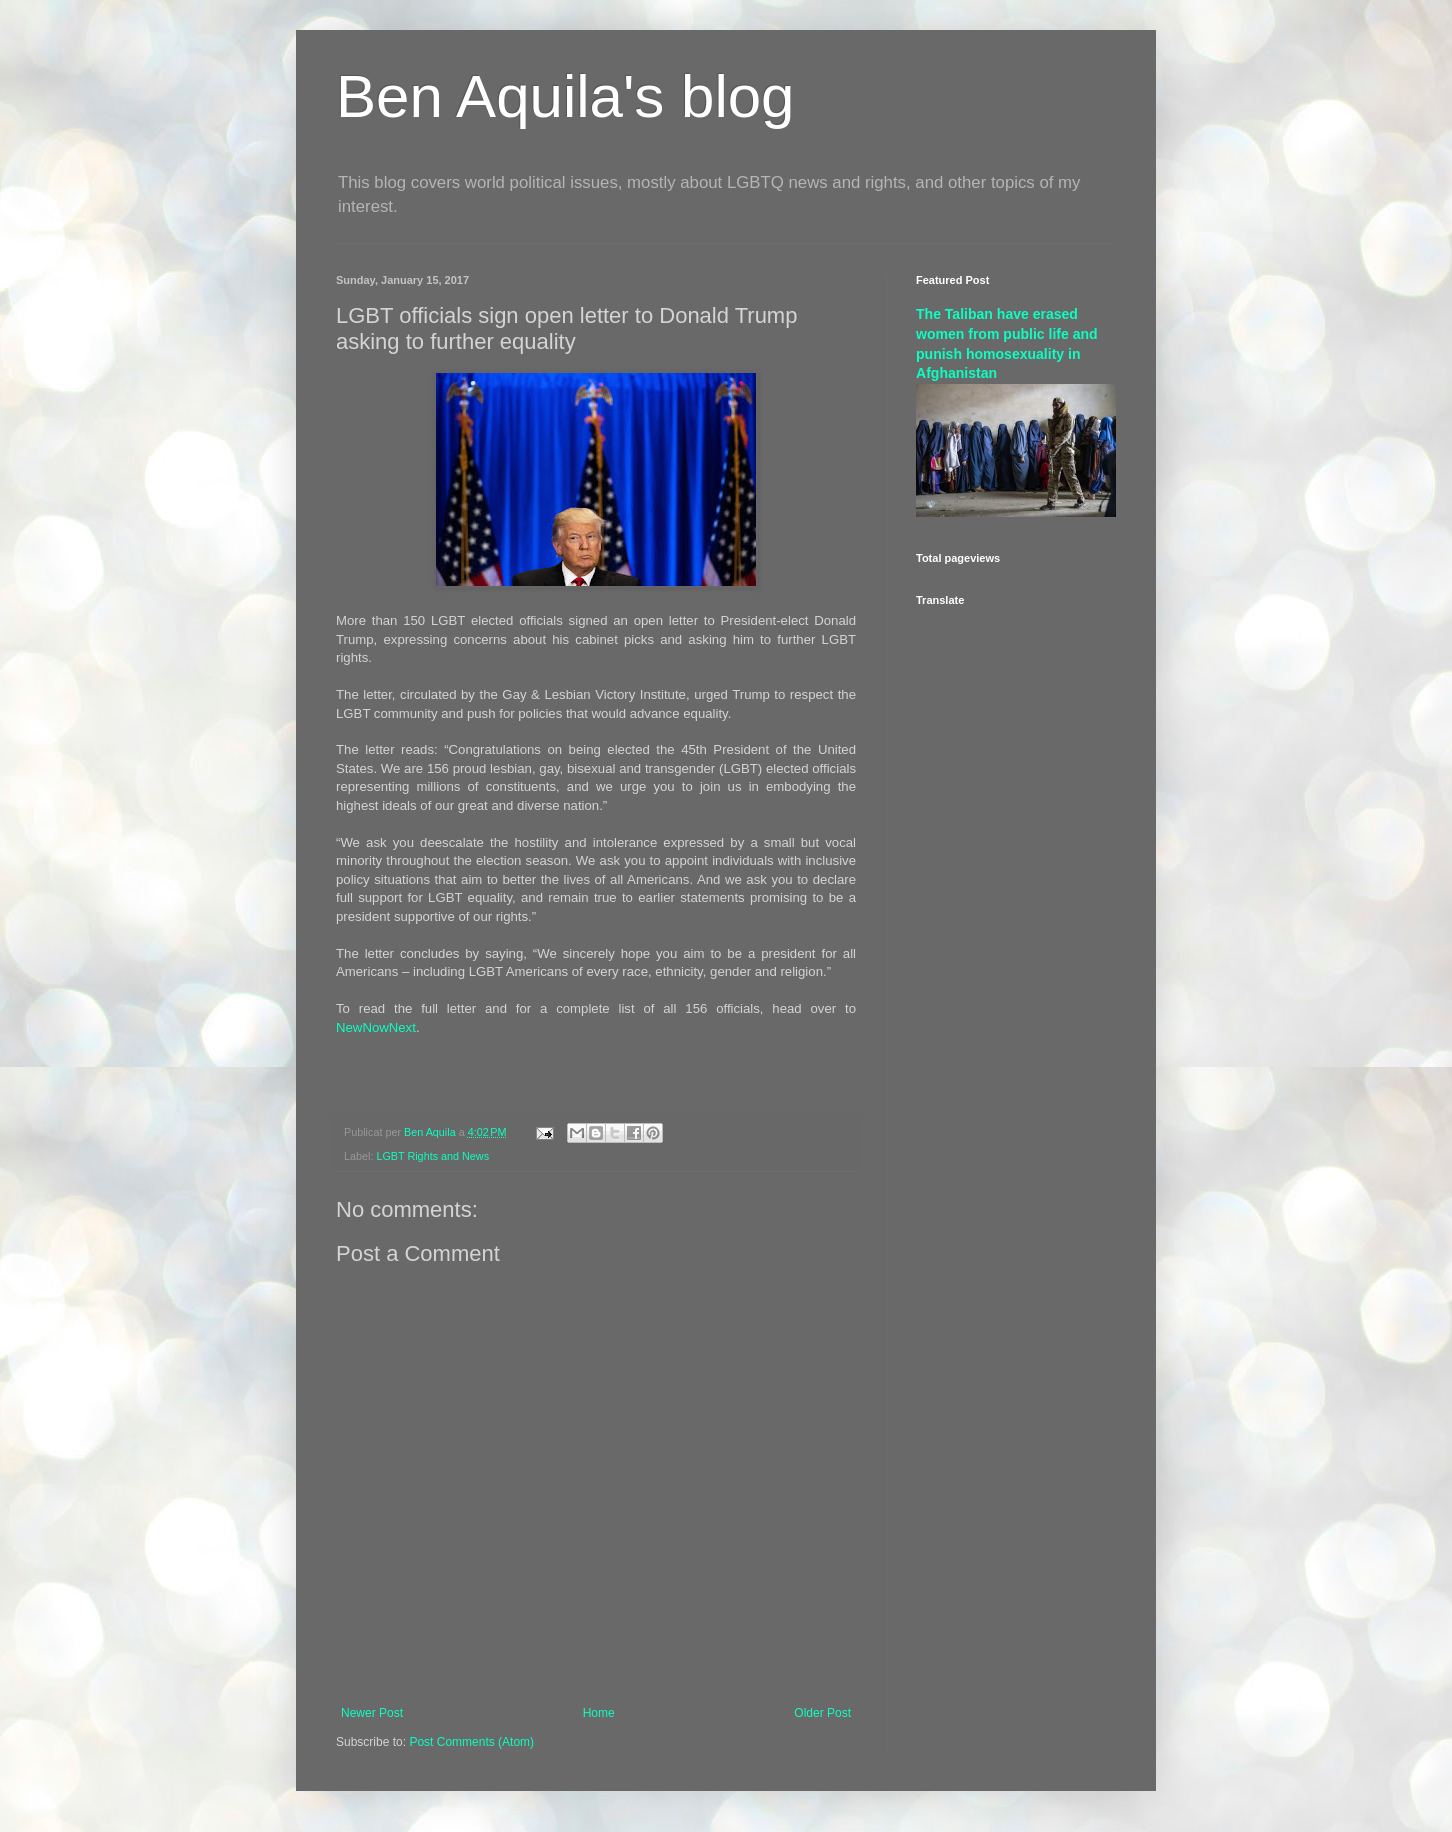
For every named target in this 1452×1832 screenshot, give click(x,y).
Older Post (822, 1713)
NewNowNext (376, 1027)
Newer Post (372, 1713)
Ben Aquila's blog (565, 96)
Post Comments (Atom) (471, 1742)
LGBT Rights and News (432, 1156)
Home (599, 1713)
